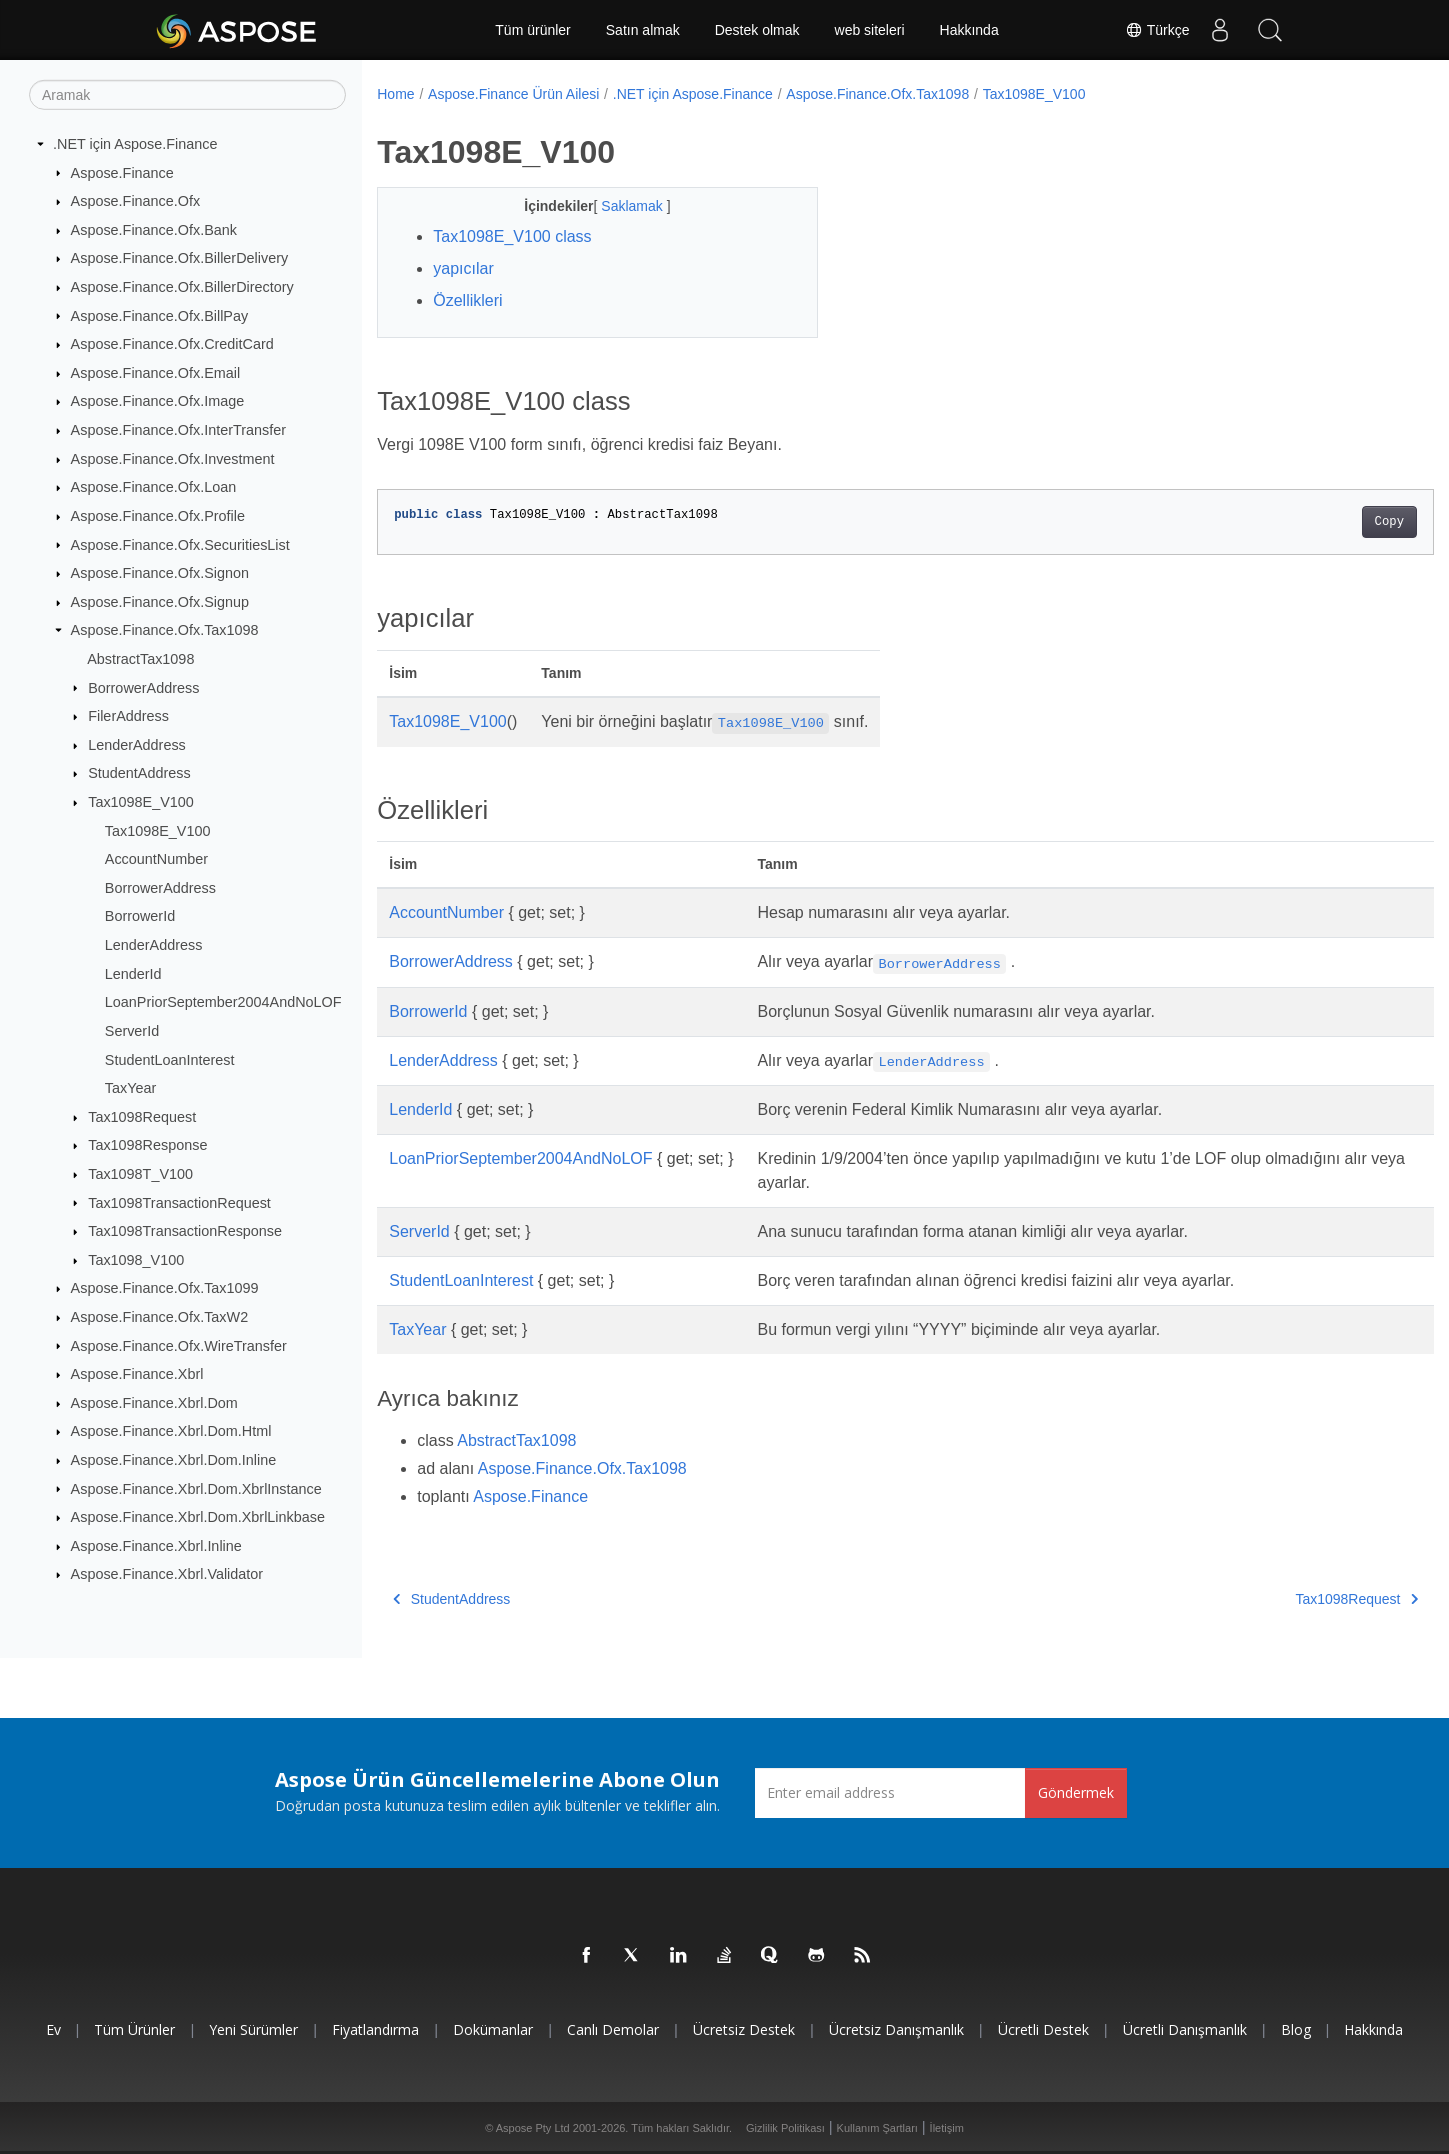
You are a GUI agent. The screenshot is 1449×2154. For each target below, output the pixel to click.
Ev (53, 2029)
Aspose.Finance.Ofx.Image (158, 401)
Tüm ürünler (532, 30)
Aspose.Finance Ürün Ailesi (513, 94)
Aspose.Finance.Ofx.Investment (173, 459)
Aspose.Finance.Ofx (136, 201)
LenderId (133, 973)
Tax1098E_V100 (141, 802)
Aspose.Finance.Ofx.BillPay (160, 315)
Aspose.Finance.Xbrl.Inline (156, 1546)
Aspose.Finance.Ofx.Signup (160, 602)
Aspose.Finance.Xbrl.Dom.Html (171, 1431)
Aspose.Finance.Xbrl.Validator (167, 1574)
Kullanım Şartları (877, 2128)
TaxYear (130, 1088)
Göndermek (1076, 1792)
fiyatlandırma (375, 2029)
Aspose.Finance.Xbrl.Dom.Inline (174, 1460)
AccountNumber (156, 859)
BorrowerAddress (143, 687)
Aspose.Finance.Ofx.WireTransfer (179, 1345)
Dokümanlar (493, 2029)
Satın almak (643, 30)
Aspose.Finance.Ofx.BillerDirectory (182, 287)
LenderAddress (137, 745)
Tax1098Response (147, 1145)
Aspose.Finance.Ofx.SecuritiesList (180, 544)
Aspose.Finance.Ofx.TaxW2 (160, 1317)
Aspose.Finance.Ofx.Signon (160, 573)
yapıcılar (463, 268)
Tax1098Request (142, 1117)
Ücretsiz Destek (744, 2029)
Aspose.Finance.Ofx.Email (156, 373)
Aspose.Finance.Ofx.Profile (158, 516)
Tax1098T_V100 (140, 1174)
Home (395, 94)
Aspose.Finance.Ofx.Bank (154, 230)
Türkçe (1157, 30)
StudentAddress (139, 773)
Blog (1296, 2029)
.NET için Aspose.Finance (135, 144)
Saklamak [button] (618, 206)
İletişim (947, 2128)
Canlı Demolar (613, 2029)
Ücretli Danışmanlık (1185, 2029)
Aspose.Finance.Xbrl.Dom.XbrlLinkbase (198, 1517)
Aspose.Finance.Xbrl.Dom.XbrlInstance (196, 1488)
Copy (1316, 522)
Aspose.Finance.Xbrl (137, 1374)
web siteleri (870, 30)
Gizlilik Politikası (785, 2128)
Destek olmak (757, 30)
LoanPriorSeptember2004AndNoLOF (223, 1002)
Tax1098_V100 (136, 1260)
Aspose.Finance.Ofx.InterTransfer (178, 430)
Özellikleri (467, 300)
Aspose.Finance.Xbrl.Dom (154, 1403)
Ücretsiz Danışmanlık (896, 2029)
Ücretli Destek (1043, 2029)
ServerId (132, 1031)
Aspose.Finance (122, 172)
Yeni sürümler (253, 2029)
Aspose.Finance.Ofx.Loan (154, 487)
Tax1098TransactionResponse (185, 1231)
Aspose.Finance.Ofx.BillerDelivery (180, 258)
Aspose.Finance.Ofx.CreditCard (172, 344)
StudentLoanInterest (170, 1059)
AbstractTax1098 (140, 659)
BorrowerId (140, 916)
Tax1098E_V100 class (512, 236)
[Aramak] (187, 95)
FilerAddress (128, 716)
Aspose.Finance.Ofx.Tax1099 (165, 1288)
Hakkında (969, 30)
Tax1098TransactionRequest (179, 1202)
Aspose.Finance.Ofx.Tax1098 (165, 630)
